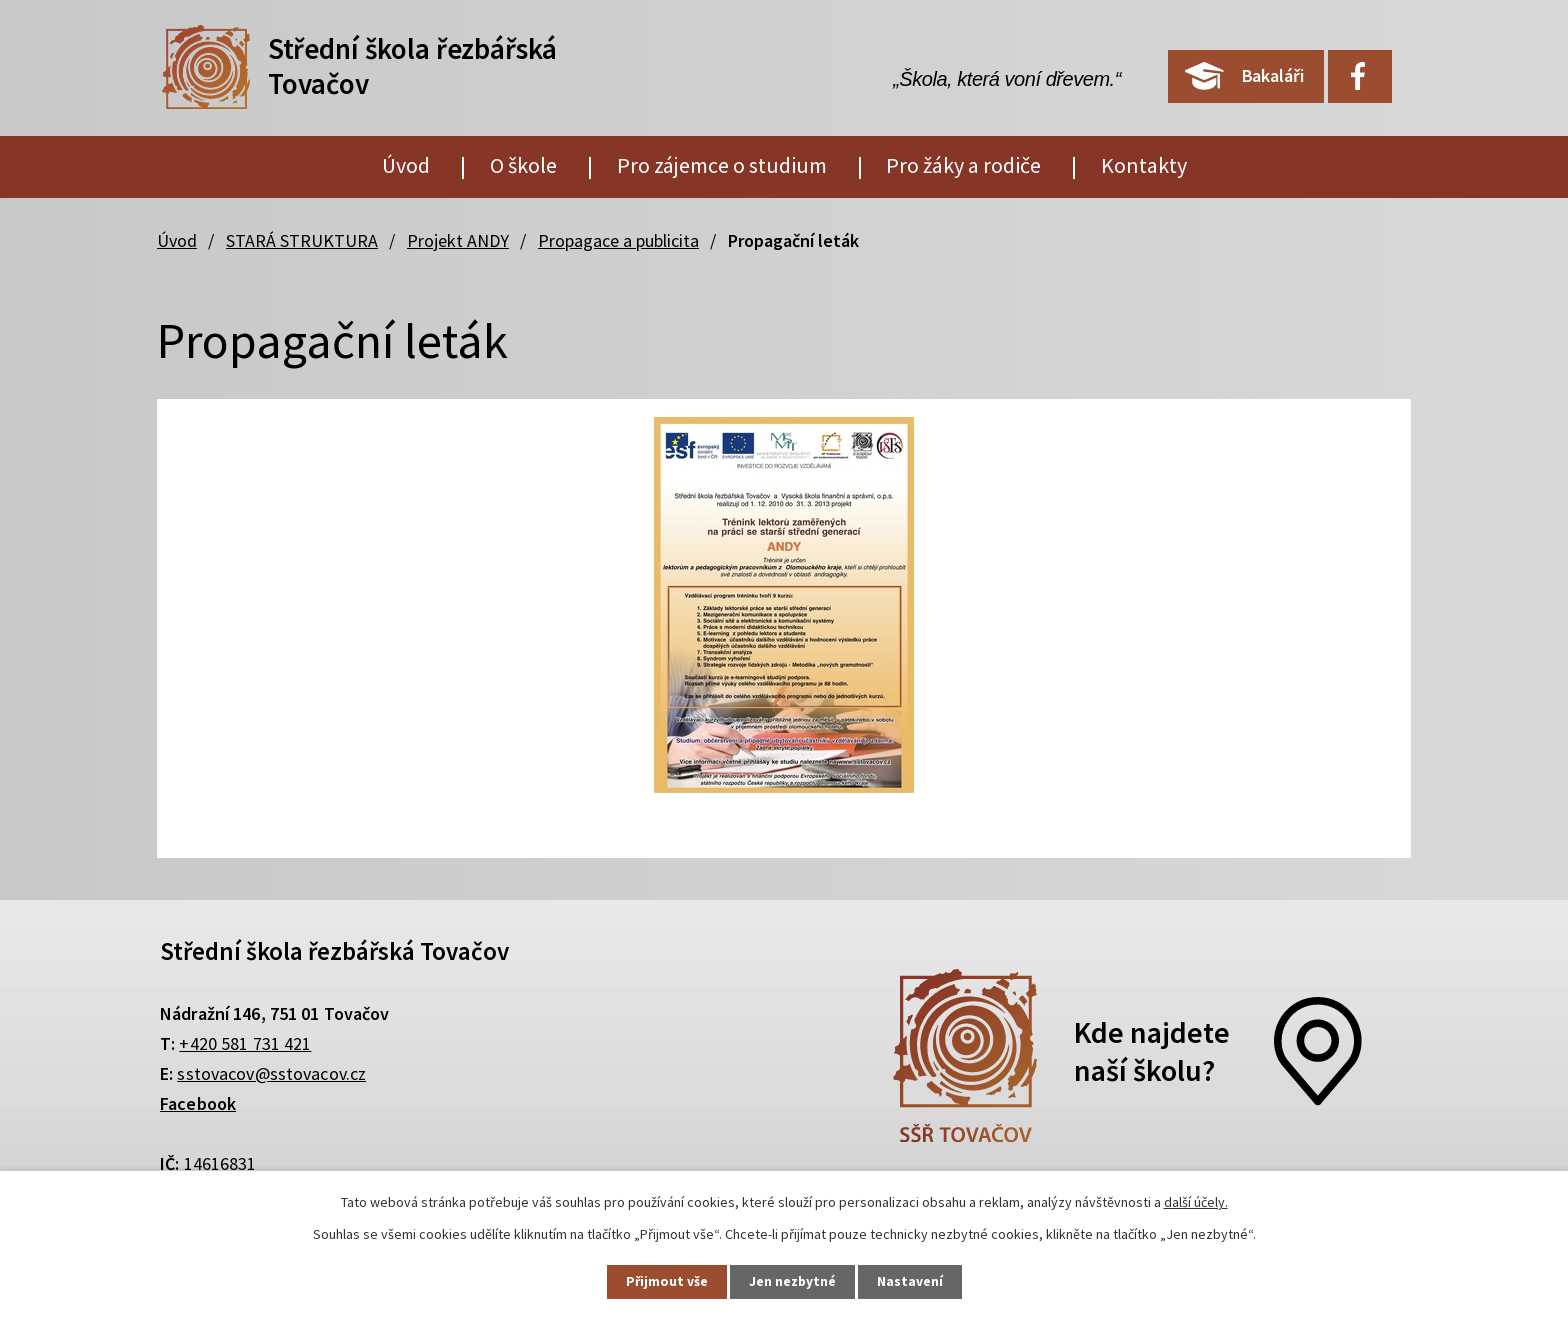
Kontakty (1144, 165)
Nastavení (915, 1281)
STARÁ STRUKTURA (302, 240)
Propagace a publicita (618, 240)
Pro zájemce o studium (722, 165)
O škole (523, 165)
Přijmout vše (662, 1281)
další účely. (1196, 1201)
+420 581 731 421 (245, 1043)
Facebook (198, 1103)
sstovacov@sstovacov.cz (271, 1073)
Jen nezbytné (793, 1281)
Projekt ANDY (458, 240)
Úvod (406, 165)
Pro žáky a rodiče (963, 165)
